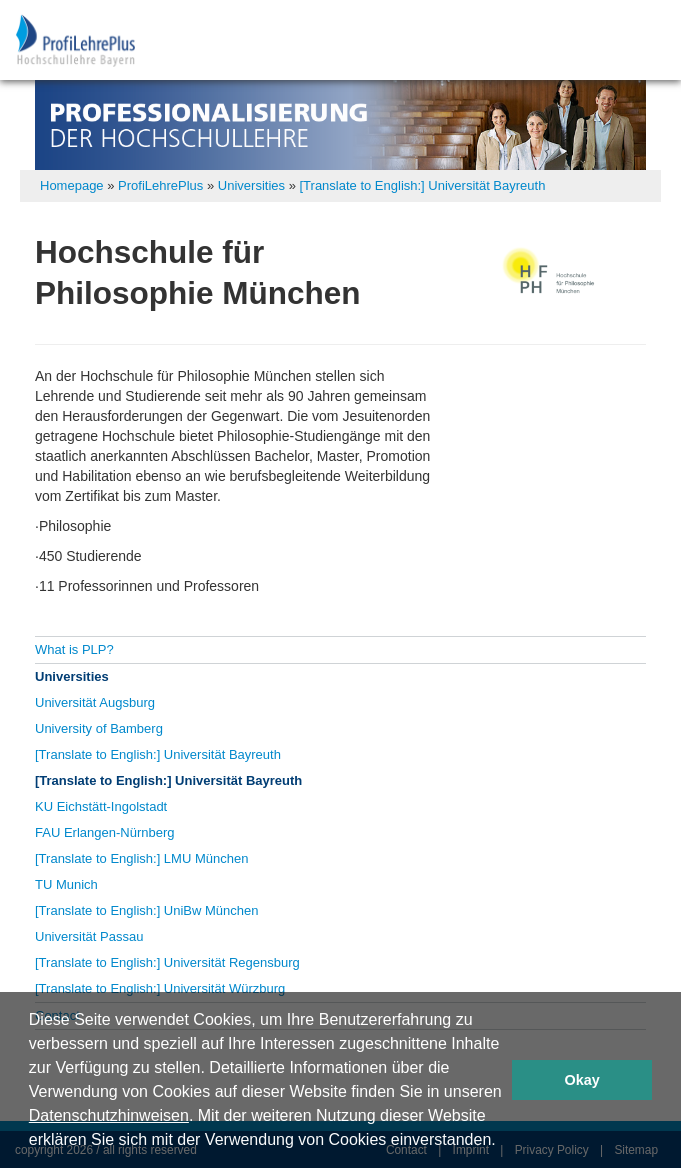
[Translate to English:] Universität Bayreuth (422, 185)
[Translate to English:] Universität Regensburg (167, 962)
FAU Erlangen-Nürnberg (104, 832)
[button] (503, 1142)
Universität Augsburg (95, 702)
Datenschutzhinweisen (109, 1115)
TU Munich (66, 884)
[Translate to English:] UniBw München (147, 910)
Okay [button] (582, 1080)
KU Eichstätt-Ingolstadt (101, 806)
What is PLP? (74, 649)
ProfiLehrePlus (160, 185)
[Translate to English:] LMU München (141, 858)
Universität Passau (89, 936)
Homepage (72, 185)
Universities (251, 185)
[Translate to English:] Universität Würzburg (160, 988)
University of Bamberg (99, 728)
